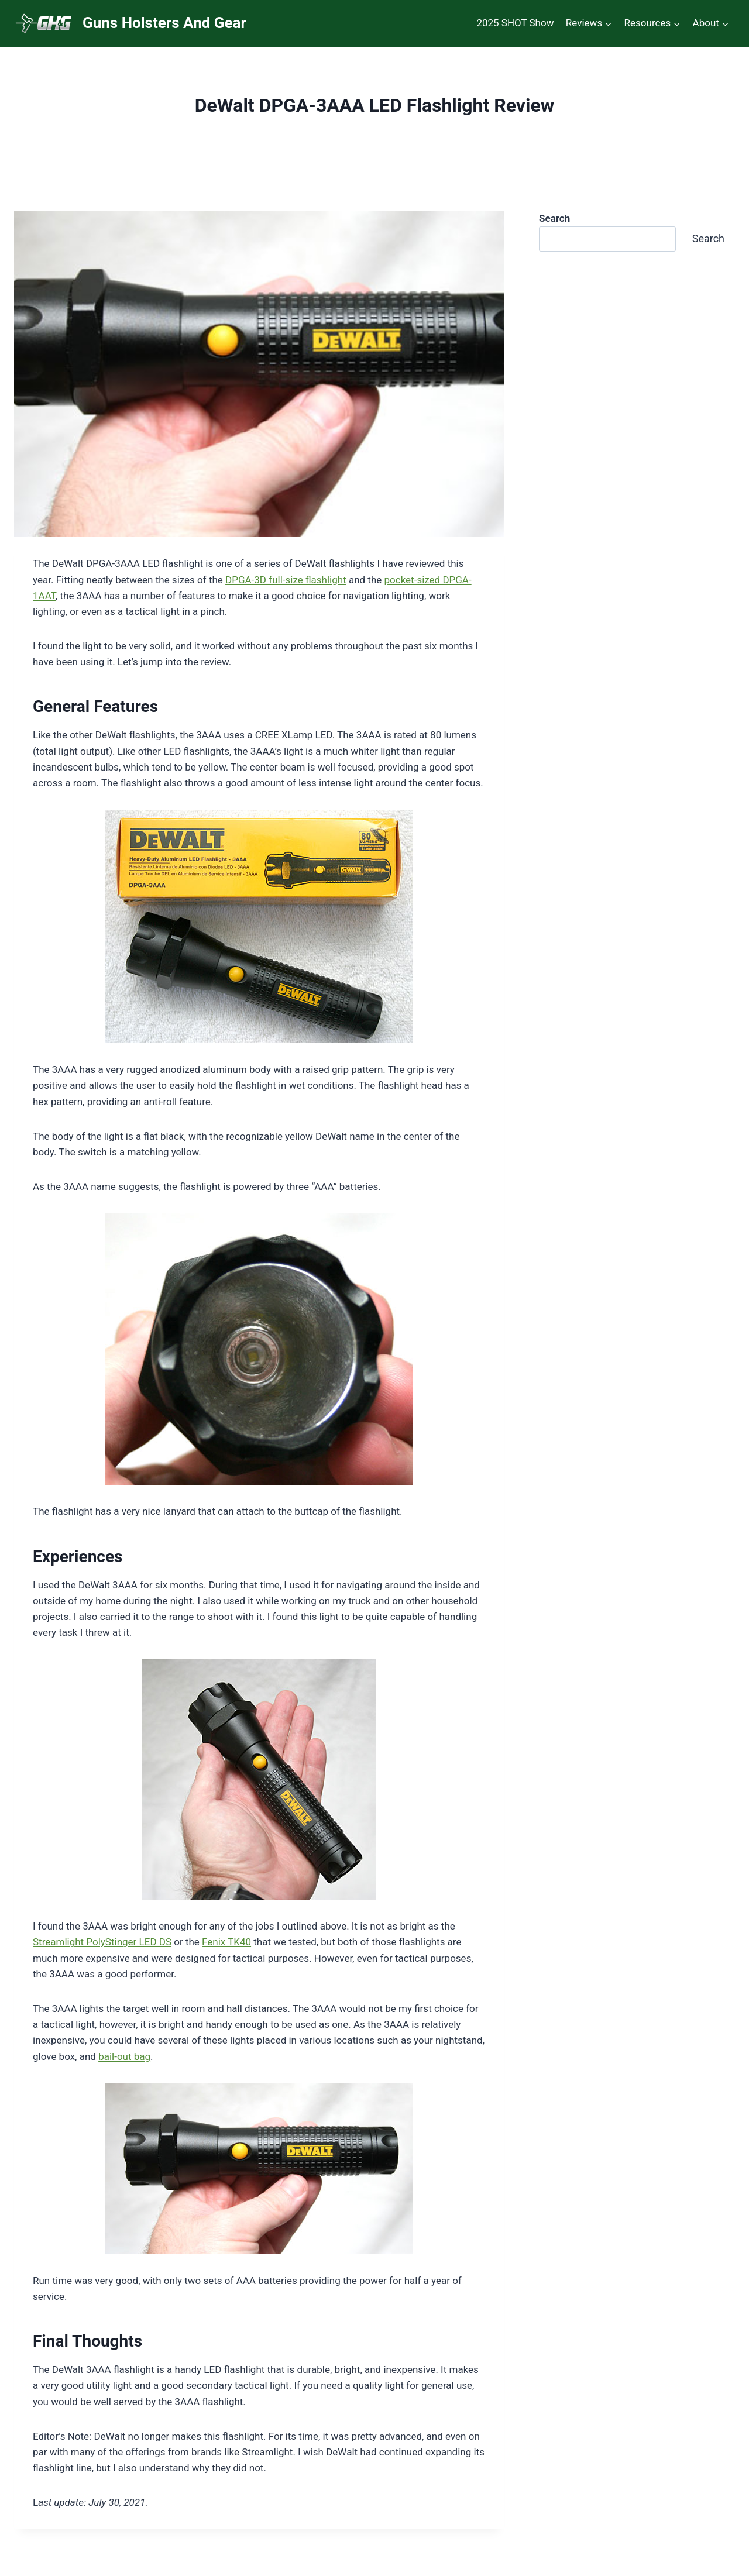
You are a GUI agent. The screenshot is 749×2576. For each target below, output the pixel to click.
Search (708, 238)
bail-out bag (124, 2056)
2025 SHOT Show (515, 23)
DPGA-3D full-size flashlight (285, 580)
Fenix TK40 (226, 1942)
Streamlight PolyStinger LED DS (102, 1942)
